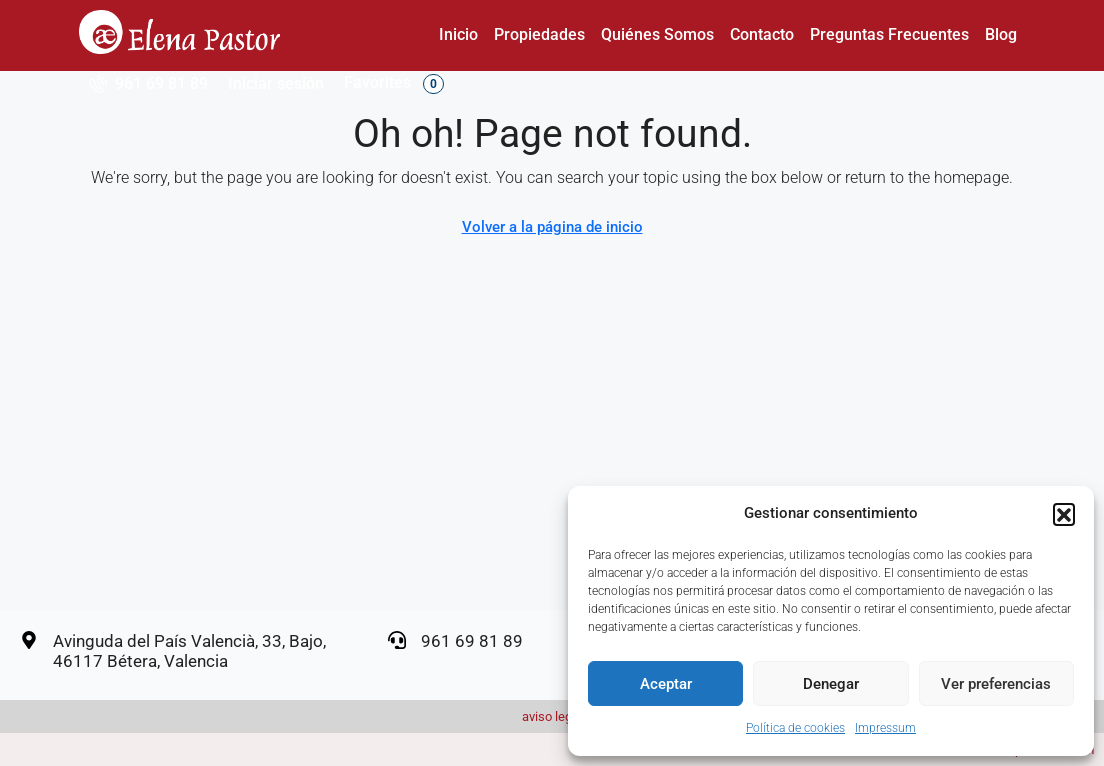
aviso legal (552, 716)
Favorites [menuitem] (394, 83)
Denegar (831, 684)
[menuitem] (148, 83)
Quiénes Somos (657, 34)
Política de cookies (795, 728)
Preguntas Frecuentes (889, 34)
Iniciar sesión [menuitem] (276, 83)
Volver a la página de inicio (552, 227)
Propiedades (539, 34)
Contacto (762, 34)
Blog (1001, 34)
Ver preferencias (996, 684)
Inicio (458, 34)
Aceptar (666, 684)
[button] (1064, 514)
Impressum (885, 728)
